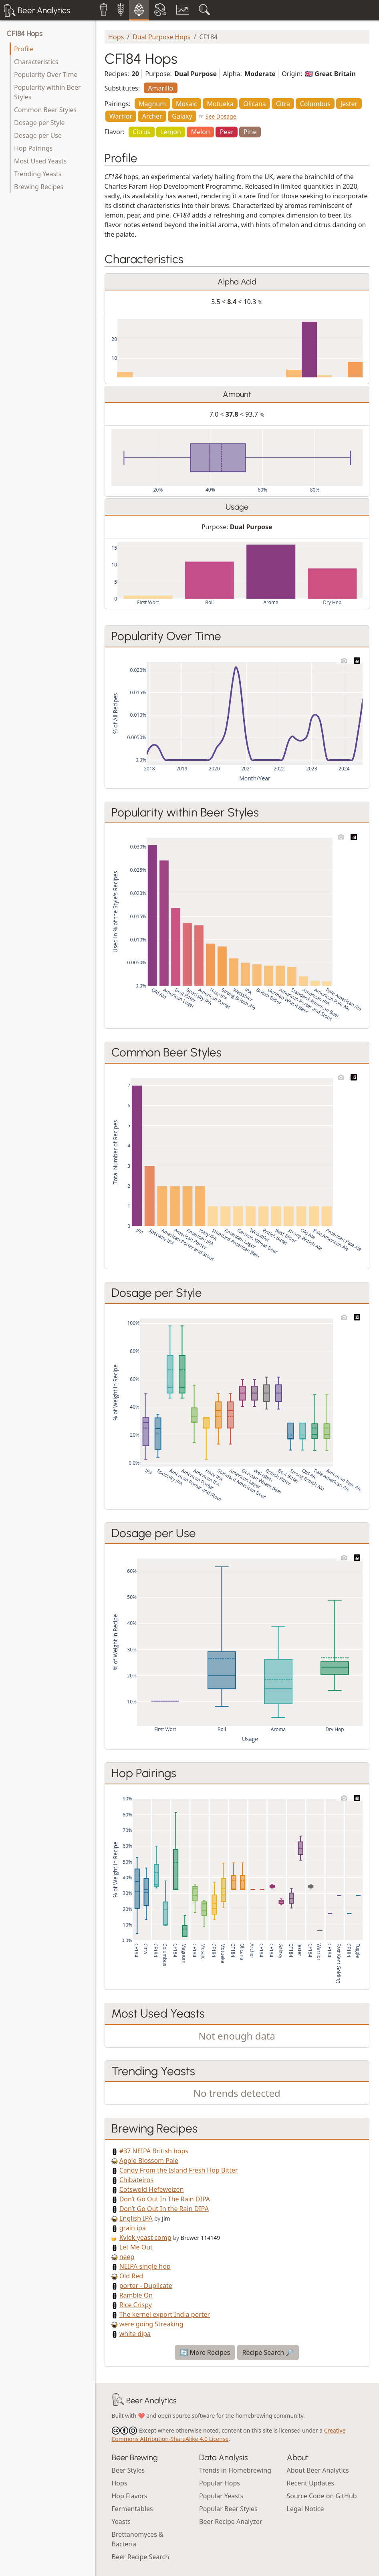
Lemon (170, 131)
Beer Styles (128, 2470)
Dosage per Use (38, 135)
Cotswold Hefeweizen (151, 2189)
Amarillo (160, 88)
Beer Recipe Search (140, 2556)
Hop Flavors (129, 2495)
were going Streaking (151, 2324)
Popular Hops (219, 2483)
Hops (116, 36)
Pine (250, 131)
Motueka (220, 103)
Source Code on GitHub (322, 2495)
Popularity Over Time (45, 74)
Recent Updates (310, 2483)
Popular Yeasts (221, 2495)
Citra (283, 103)
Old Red (131, 2276)
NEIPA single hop (145, 2266)
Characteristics (36, 61)
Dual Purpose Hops (161, 36)
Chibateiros (136, 2179)
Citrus (141, 131)
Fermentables (132, 2508)
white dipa (135, 2333)
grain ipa (132, 2227)
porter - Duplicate (145, 2285)
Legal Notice (305, 2508)
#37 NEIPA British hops (153, 2151)
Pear (227, 131)
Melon (200, 131)
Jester (349, 103)
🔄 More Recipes (205, 2352)
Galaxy (182, 116)
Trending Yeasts (38, 173)
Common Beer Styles (45, 109)
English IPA (136, 2218)
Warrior (120, 116)
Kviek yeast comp (145, 2237)
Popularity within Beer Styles (47, 92)
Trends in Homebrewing (235, 2470)
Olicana (255, 103)
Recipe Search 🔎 (268, 2352)
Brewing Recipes (38, 186)
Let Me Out (136, 2247)
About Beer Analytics (318, 2470)
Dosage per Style (39, 122)
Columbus (315, 103)
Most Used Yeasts (40, 161)
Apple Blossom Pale (148, 2160)
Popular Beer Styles (228, 2508)
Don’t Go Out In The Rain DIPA (164, 2199)
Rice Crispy (135, 2304)
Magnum (152, 103)
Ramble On (136, 2295)
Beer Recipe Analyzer (230, 2521)
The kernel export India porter (164, 2314)
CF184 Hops (24, 33)
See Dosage (221, 116)
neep (127, 2256)
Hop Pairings (33, 148)
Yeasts (121, 2521)
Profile (23, 48)
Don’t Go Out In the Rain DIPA (164, 2208)
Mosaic (186, 103)
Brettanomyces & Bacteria (137, 2539)
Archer (152, 116)
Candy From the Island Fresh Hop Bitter (178, 2170)
